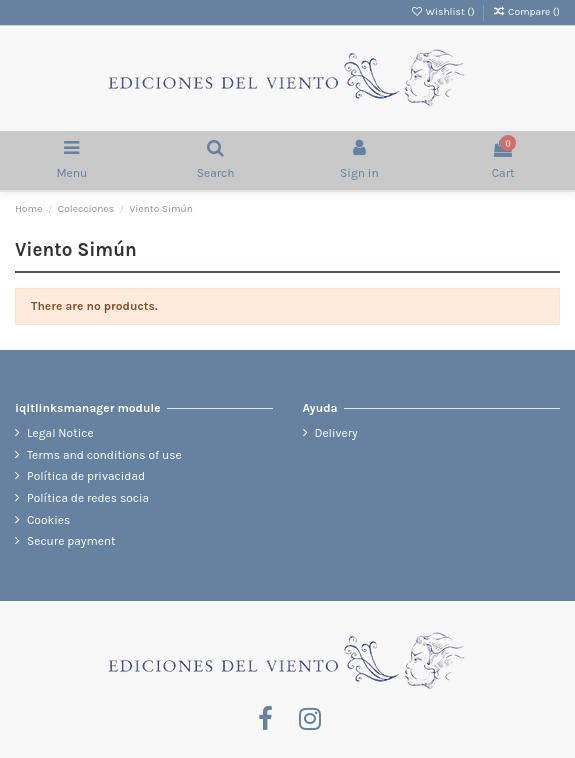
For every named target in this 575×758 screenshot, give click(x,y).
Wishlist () (443, 12)
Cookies (48, 520)
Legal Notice (60, 433)
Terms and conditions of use (104, 455)
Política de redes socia (88, 498)
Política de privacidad (86, 476)
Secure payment (71, 541)
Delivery (336, 433)
